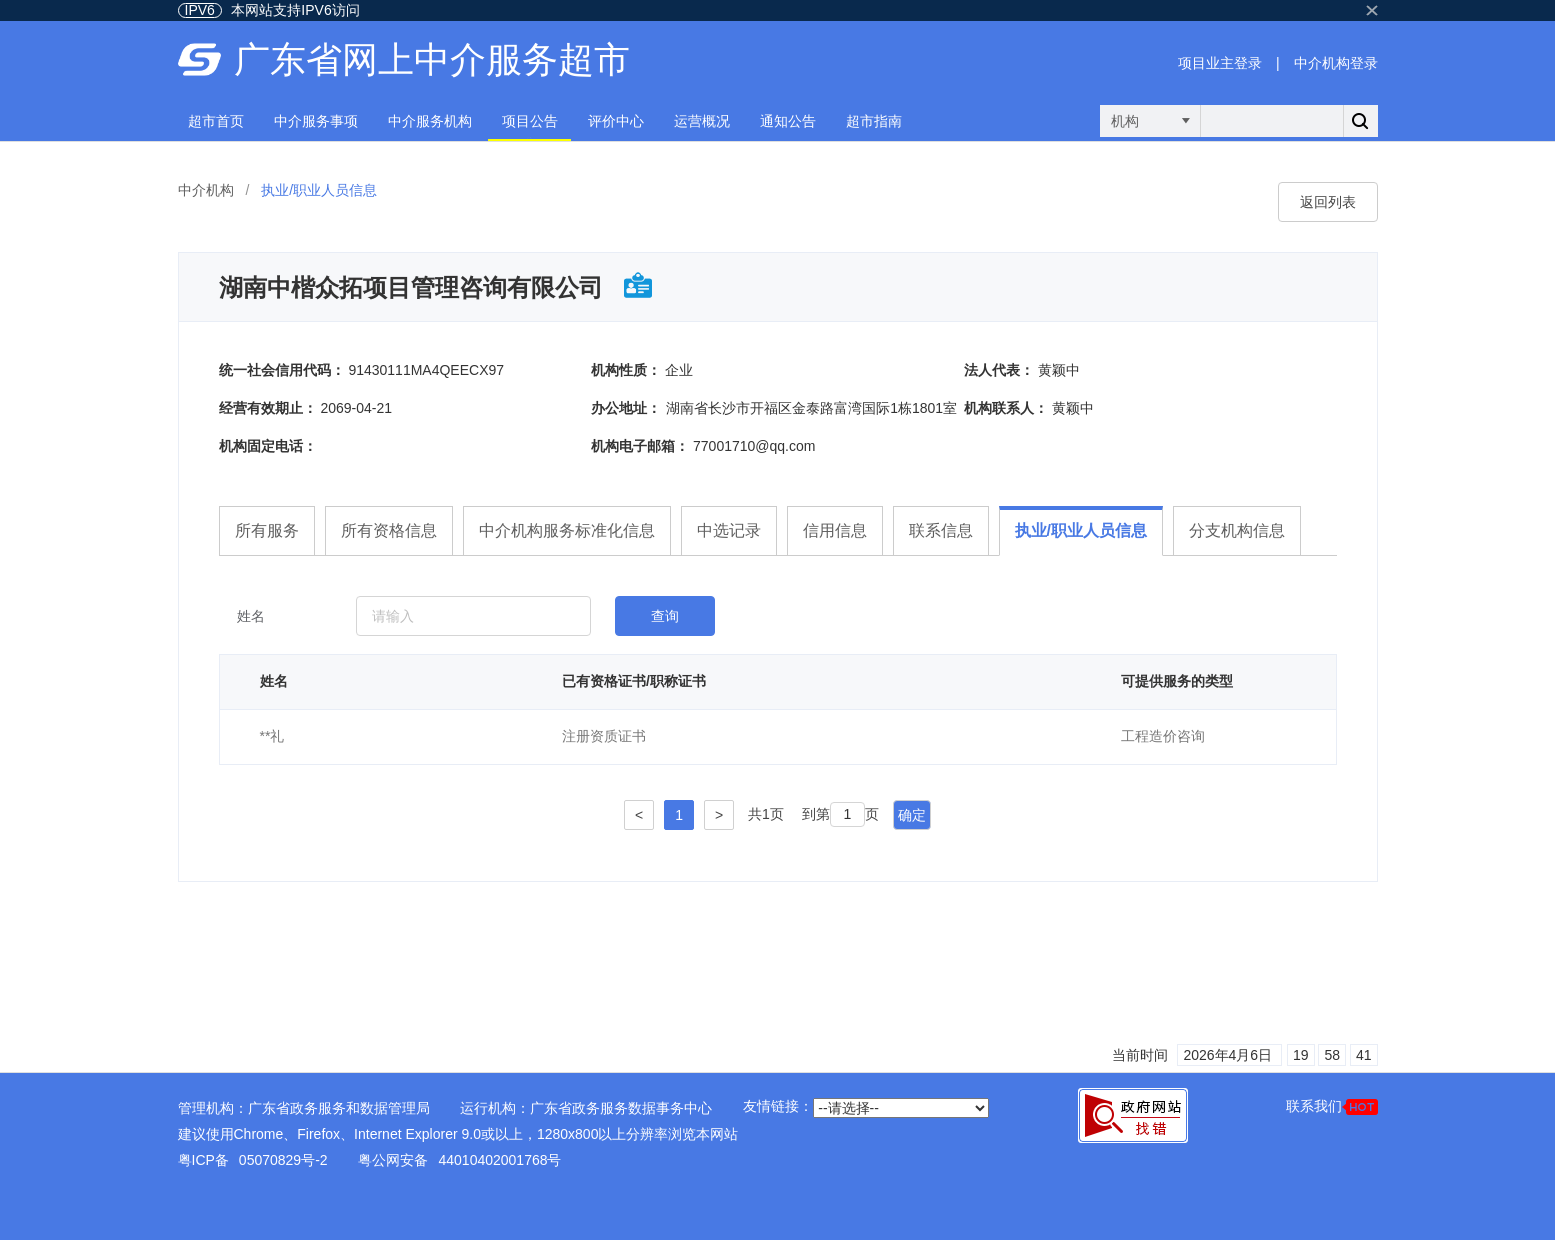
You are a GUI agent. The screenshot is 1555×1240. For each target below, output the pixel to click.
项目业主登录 (1220, 63)
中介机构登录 (1336, 63)
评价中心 (616, 121)
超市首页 (216, 121)
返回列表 (1328, 202)
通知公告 (788, 121)
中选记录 (729, 530)
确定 (912, 815)
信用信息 (835, 530)
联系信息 (941, 530)
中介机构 (206, 190)
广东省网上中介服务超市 (432, 59)
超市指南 (874, 121)
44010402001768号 (499, 1160)
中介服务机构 (430, 121)
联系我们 (1332, 1106)
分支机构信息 (1237, 530)
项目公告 (530, 121)
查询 (665, 616)
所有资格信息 (389, 530)
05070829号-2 (283, 1160)
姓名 (251, 616)
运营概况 (702, 121)
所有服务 (267, 530)
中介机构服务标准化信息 (567, 530)
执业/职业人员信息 (1081, 530)
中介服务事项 (316, 121)
